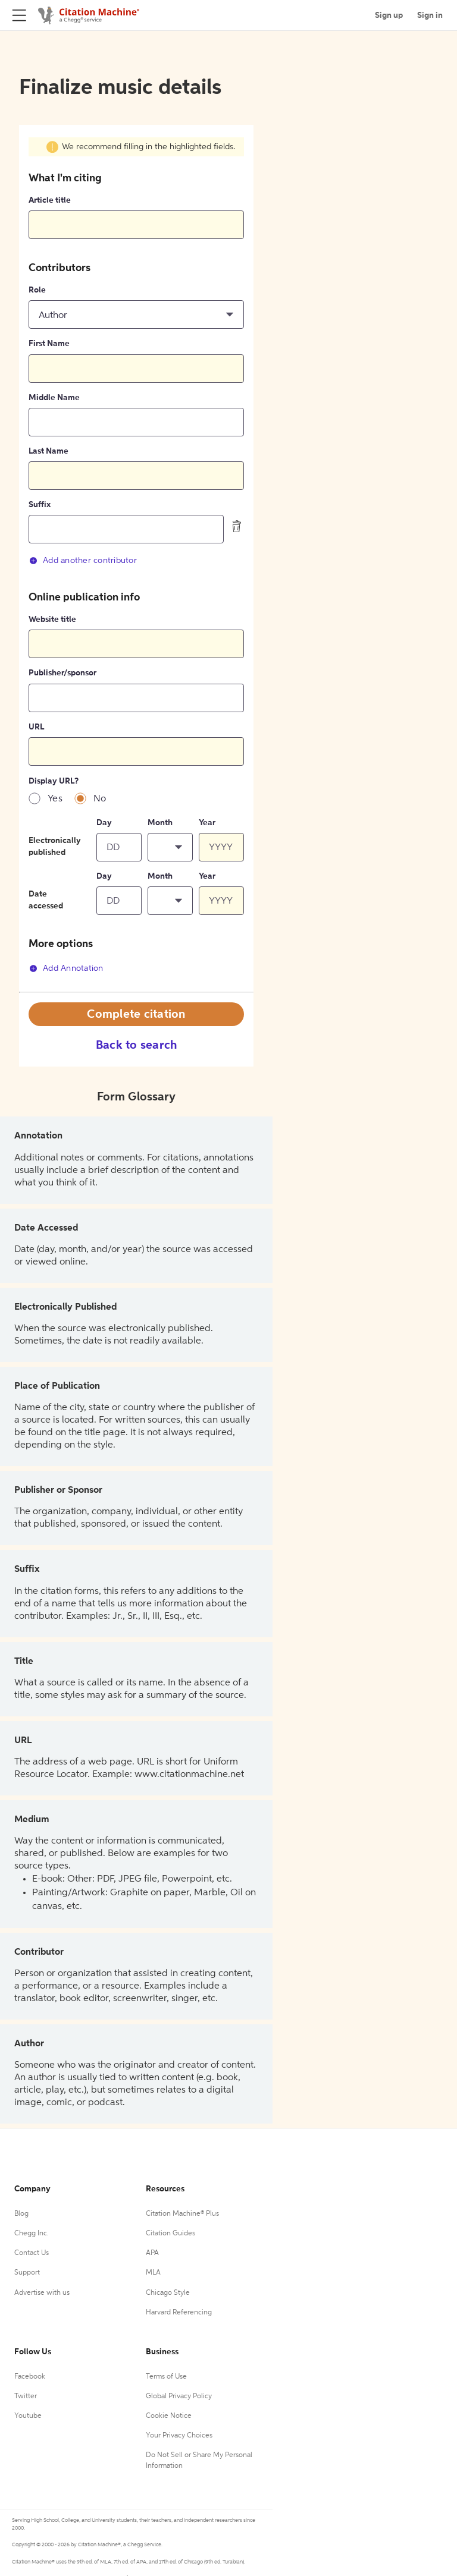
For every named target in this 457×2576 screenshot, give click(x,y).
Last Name (48, 451)
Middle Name (54, 398)
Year (207, 823)
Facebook (29, 2376)
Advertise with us (42, 2293)
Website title (52, 619)
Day (104, 823)
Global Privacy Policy (179, 2396)
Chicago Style (168, 2293)
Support (27, 2272)
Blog (21, 2214)
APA (152, 2253)
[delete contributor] (237, 526)
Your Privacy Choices (179, 2435)
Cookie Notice (169, 2416)
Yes (55, 799)
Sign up (389, 15)
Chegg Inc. (31, 2233)
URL (36, 727)
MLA (153, 2272)
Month (160, 823)
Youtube (28, 2416)
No (100, 799)
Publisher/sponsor (62, 673)
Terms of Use (166, 2376)
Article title (50, 200)
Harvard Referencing (179, 2312)
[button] (136, 314)
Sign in (430, 15)
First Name (49, 343)
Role (37, 290)
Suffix (40, 505)
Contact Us (31, 2253)
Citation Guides (170, 2233)
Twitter (25, 2396)
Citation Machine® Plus (182, 2214)
